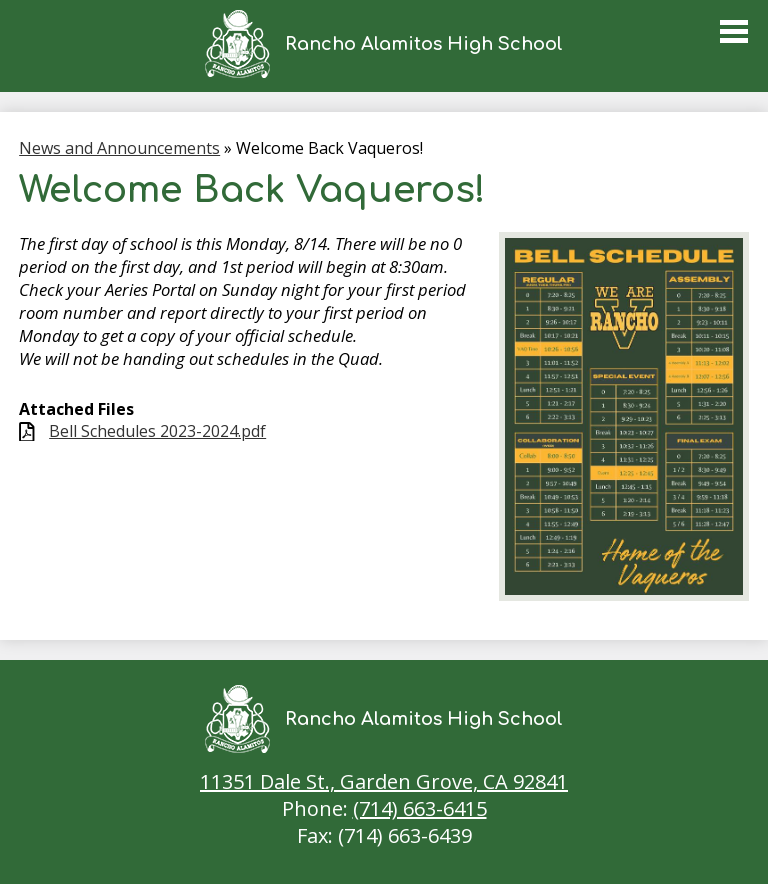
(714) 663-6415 (420, 808)
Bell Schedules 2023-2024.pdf (157, 431)
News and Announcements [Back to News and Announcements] (119, 148)
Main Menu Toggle (734, 31)
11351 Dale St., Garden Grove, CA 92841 (384, 781)
